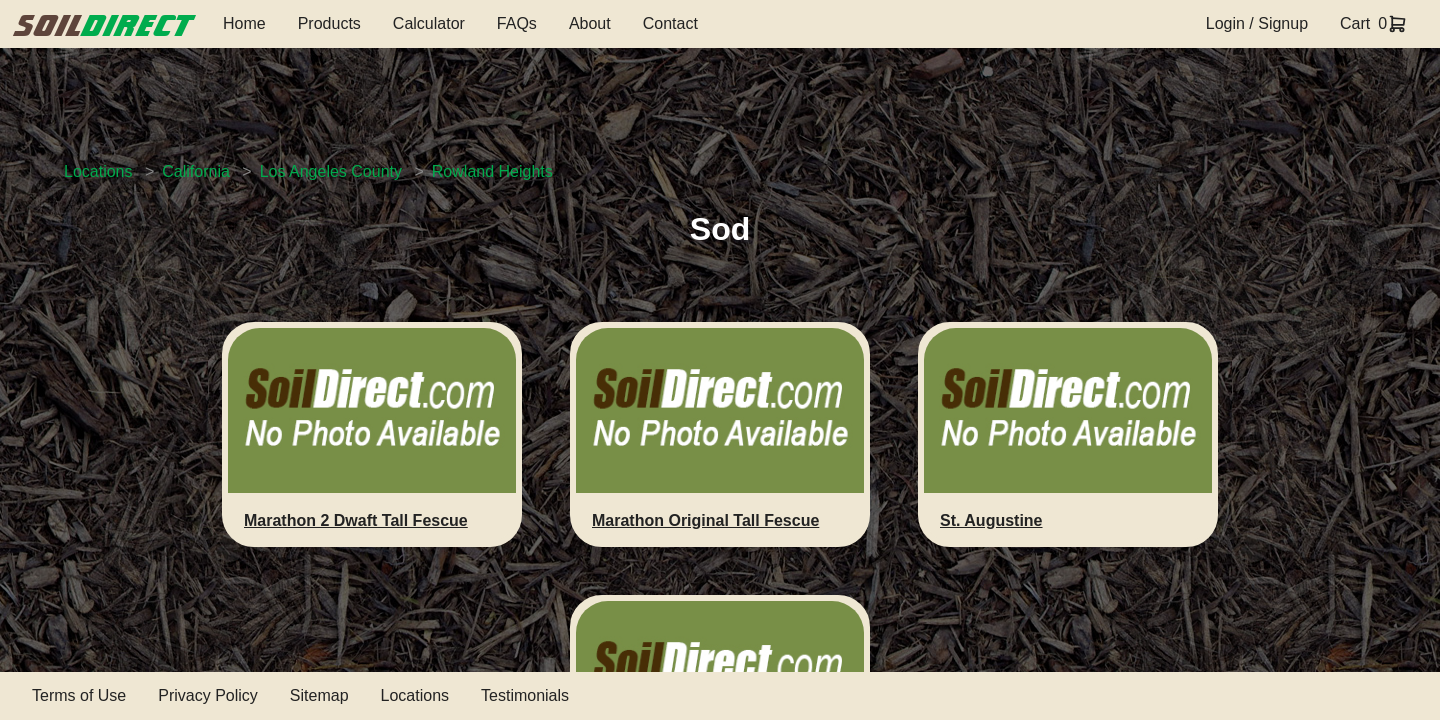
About (590, 23)
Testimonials (525, 695)
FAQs (517, 23)
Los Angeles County (331, 171)
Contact (670, 23)
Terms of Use (79, 695)
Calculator (429, 23)
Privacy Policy (208, 695)
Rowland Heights (492, 171)
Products (329, 23)
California (196, 171)
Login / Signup (1257, 23)
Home (244, 23)
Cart (1355, 23)
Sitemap (319, 695)
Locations (98, 171)
